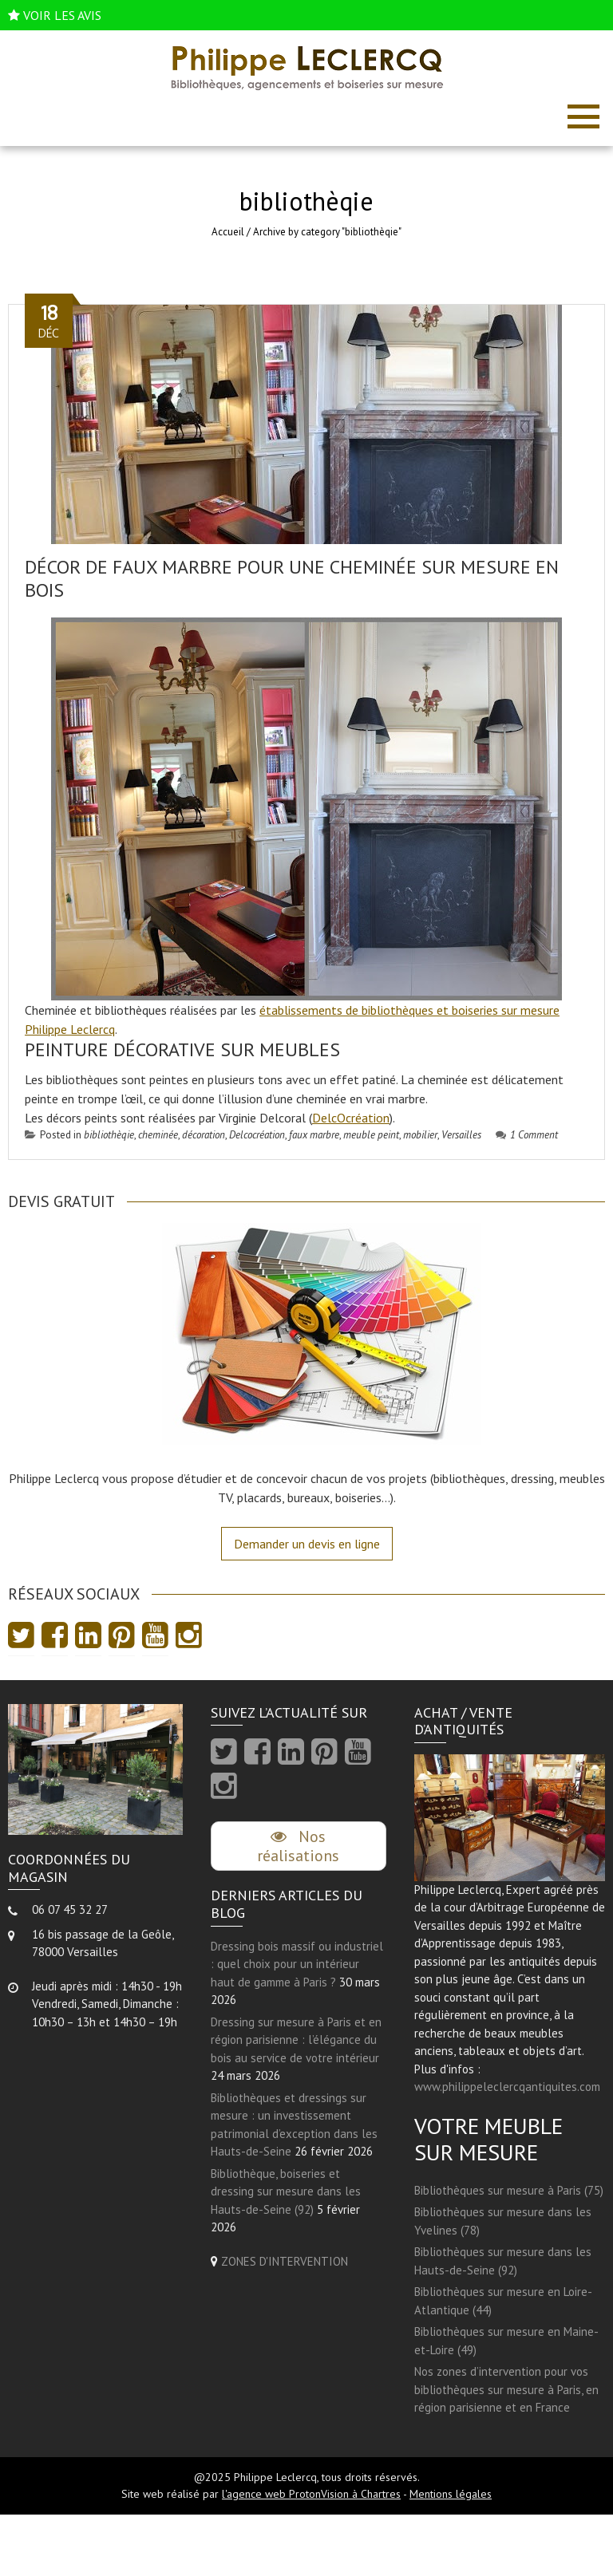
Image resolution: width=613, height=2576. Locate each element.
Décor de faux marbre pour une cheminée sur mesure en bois (292, 578)
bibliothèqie (109, 1135)
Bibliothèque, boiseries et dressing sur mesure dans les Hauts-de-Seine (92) (286, 2191)
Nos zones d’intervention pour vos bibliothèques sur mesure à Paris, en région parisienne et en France (506, 2389)
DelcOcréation (351, 1118)
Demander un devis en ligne (307, 1544)
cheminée (158, 1135)
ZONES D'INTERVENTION (284, 2261)
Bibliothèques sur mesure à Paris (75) (508, 2190)
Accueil (228, 232)
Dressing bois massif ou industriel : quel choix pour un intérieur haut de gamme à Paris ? (297, 1964)
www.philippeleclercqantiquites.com (507, 2086)
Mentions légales (450, 2494)
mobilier (420, 1135)
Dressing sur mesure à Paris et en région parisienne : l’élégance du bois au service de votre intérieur (296, 2039)
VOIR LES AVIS (62, 15)
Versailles (461, 1135)
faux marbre (314, 1135)
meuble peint (371, 1135)
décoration (203, 1135)
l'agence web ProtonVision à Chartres (311, 2494)
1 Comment (527, 1135)
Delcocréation (257, 1135)
